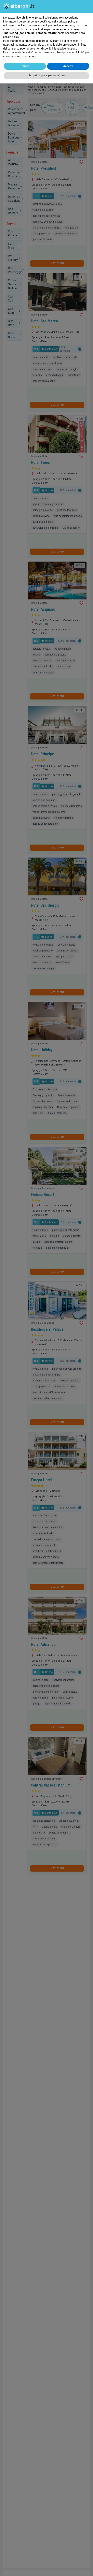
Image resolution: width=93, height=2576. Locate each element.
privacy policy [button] (67, 21)
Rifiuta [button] (24, 66)
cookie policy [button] (11, 36)
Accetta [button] (68, 66)
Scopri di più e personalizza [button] (46, 75)
